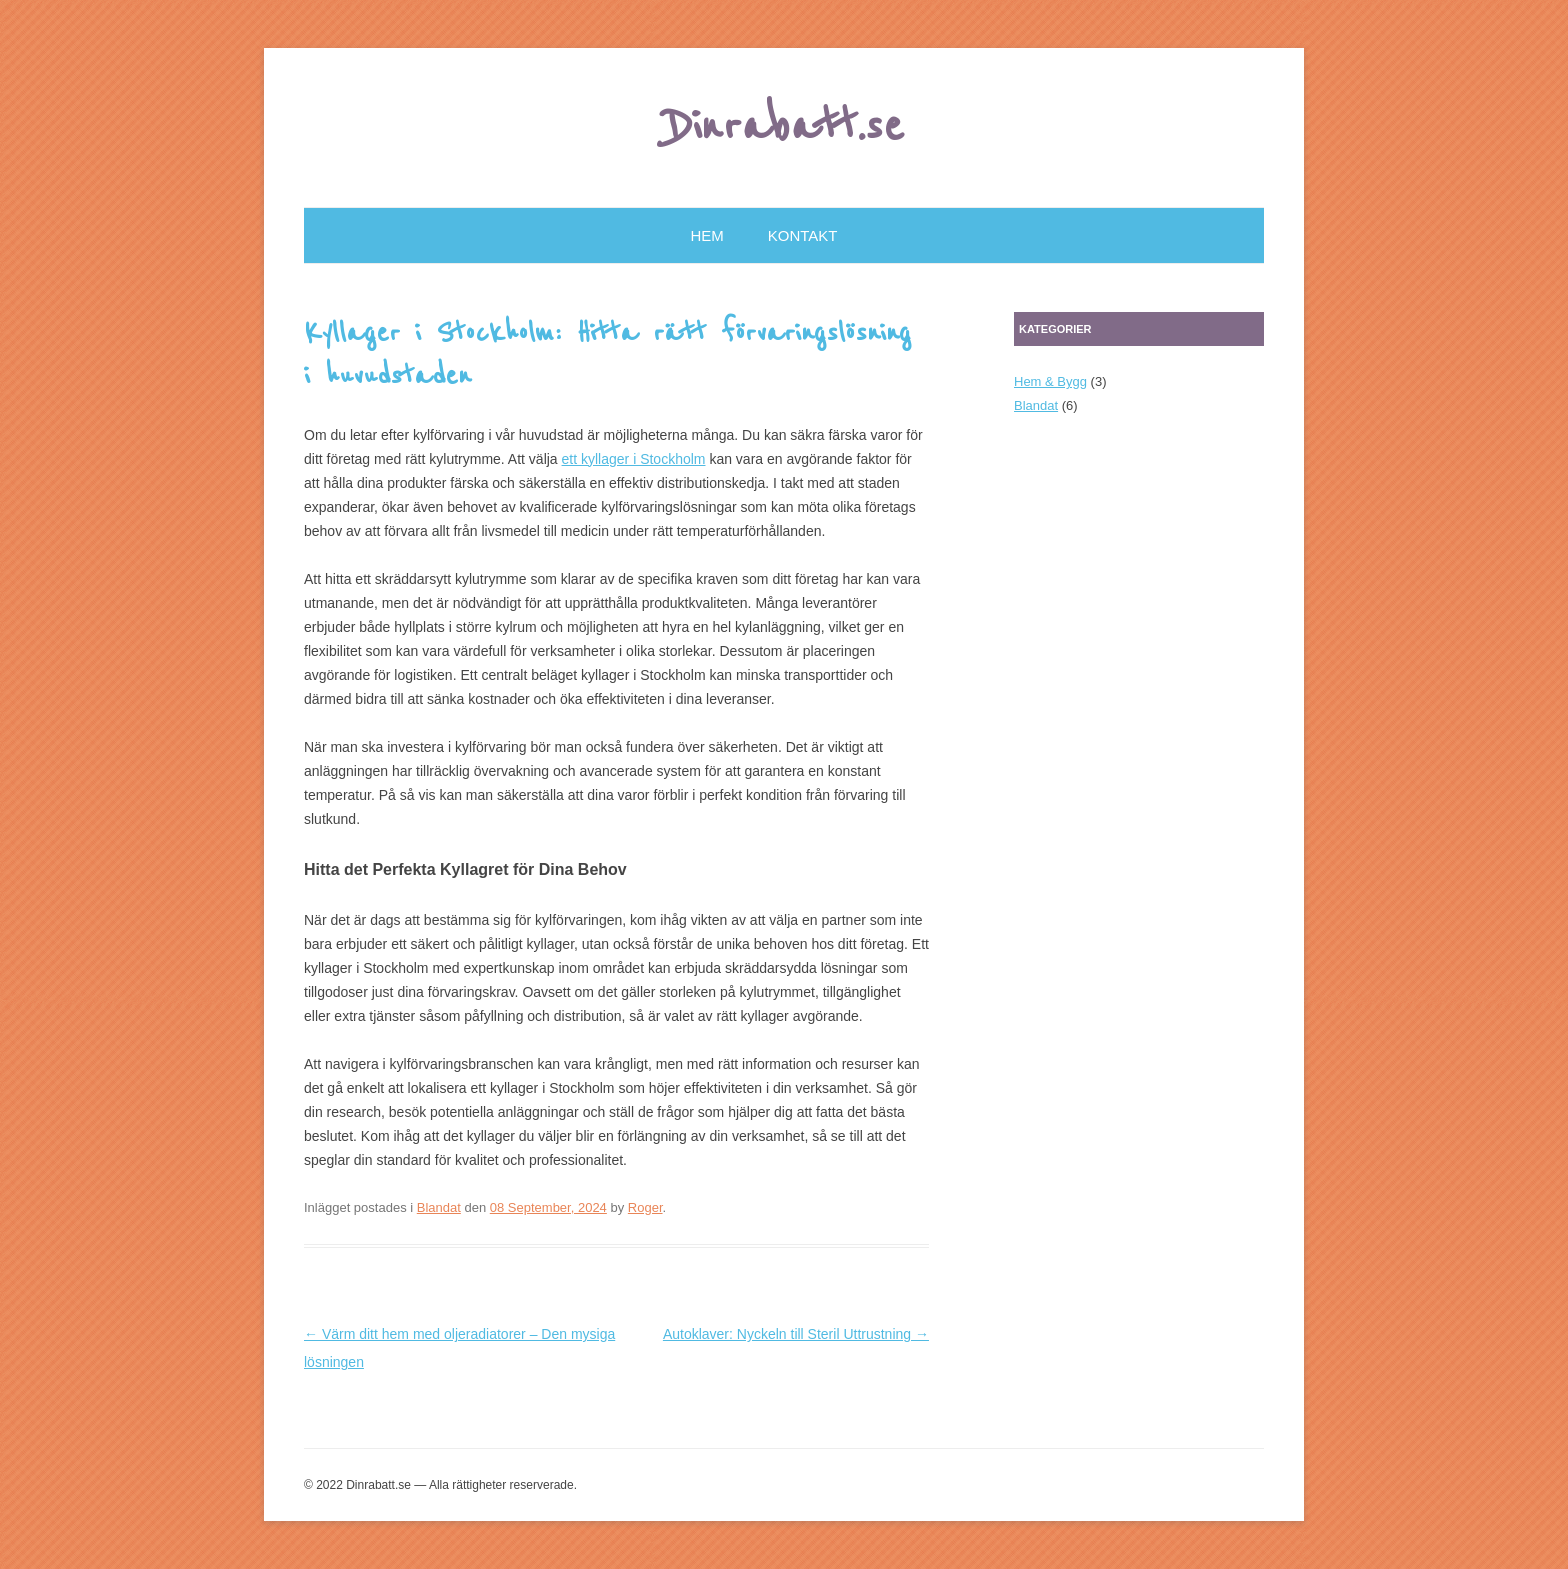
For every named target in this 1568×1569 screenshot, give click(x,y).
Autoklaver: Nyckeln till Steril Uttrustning (796, 1334)
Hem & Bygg (1050, 381)
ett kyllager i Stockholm (634, 459)
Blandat (439, 1207)
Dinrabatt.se (784, 127)
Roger (645, 1207)
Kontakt (803, 235)
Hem (707, 235)
